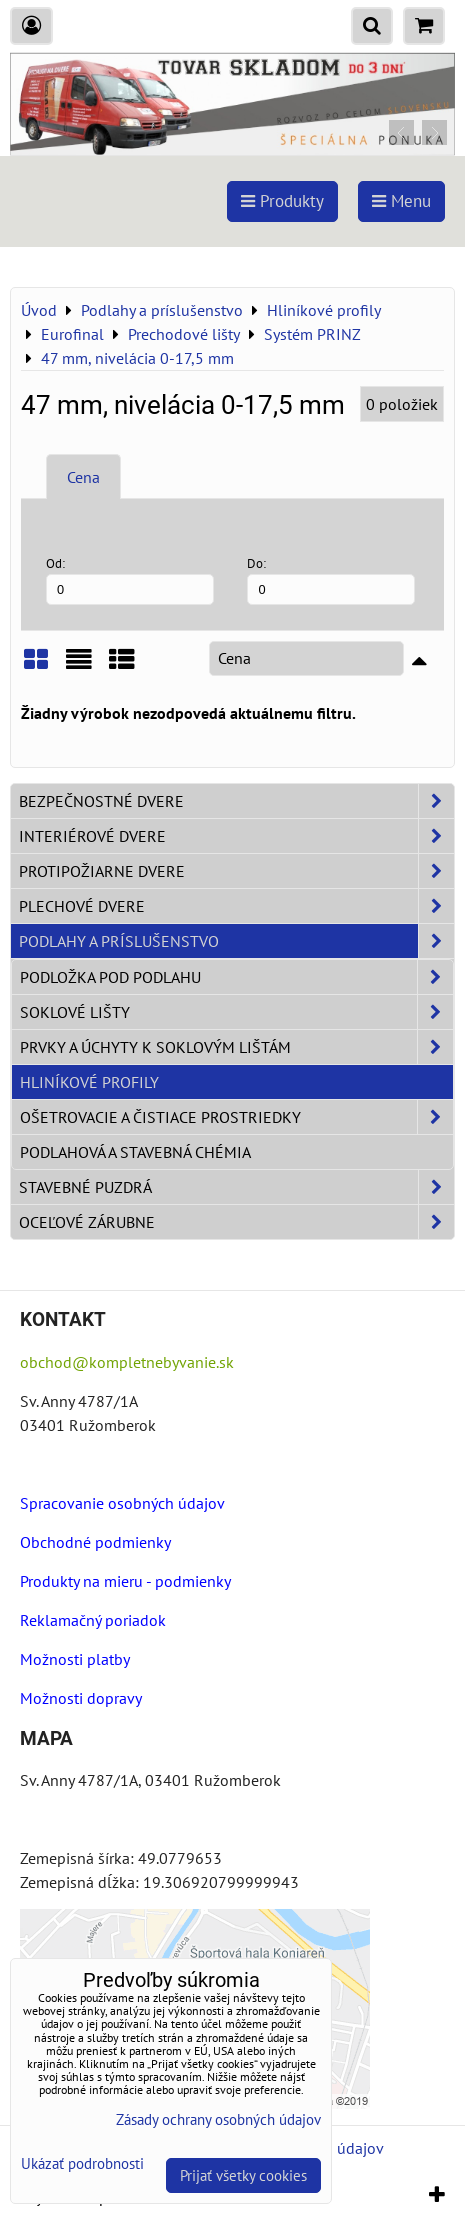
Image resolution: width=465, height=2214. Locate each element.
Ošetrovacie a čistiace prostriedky (236, 1117)
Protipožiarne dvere (236, 871)
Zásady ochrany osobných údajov (218, 2119)
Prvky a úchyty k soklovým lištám (236, 1047)
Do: (331, 579)
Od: (130, 579)
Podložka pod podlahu (236, 977)
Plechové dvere (236, 906)
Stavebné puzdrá (236, 1187)
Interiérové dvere (236, 836)
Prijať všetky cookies (243, 2175)
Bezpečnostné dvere (236, 801)
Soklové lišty (236, 1012)
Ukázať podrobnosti (82, 2164)
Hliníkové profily (89, 1082)
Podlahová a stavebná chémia (135, 1152)
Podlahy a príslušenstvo (236, 941)
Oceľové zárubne (236, 1222)
